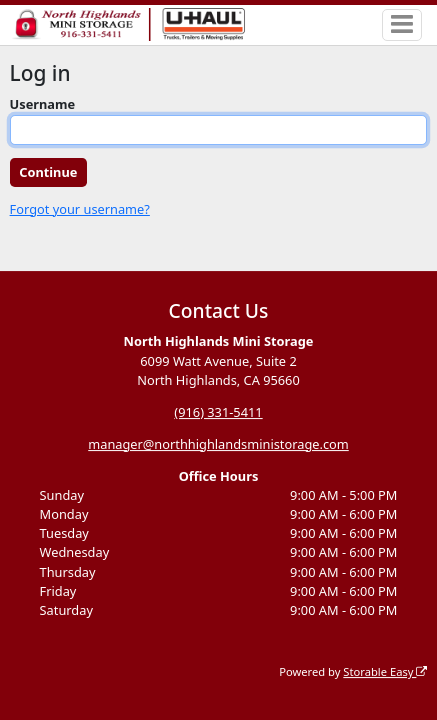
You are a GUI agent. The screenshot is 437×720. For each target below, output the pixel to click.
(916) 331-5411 (218, 412)
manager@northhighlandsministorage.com (218, 444)
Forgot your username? (80, 209)
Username (43, 104)
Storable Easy (385, 671)
